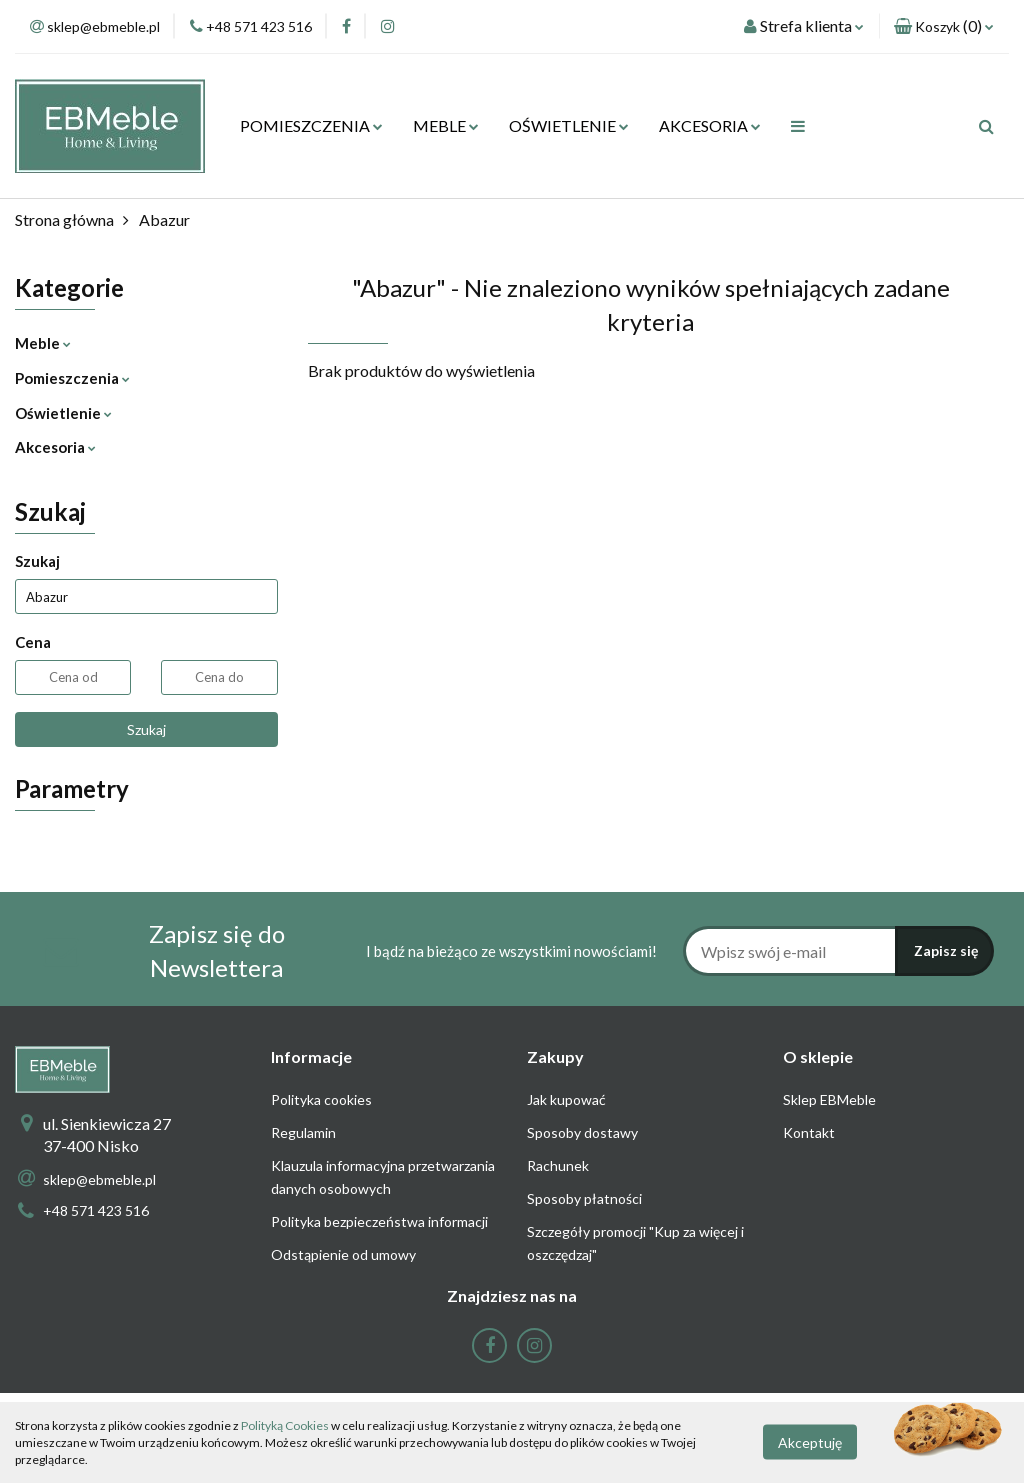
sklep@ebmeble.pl (99, 1179)
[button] (944, 26)
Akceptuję (810, 1442)
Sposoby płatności (584, 1198)
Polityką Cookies (285, 1425)
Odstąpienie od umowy (343, 1254)
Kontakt (809, 1132)
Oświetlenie (63, 413)
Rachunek (558, 1165)
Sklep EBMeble (829, 1099)
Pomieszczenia (72, 378)
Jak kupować (566, 1099)
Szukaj (146, 729)
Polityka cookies (321, 1099)
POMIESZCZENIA (311, 125)
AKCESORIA (710, 125)
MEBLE (446, 125)
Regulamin (303, 1132)
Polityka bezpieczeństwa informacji (379, 1221)
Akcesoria (55, 447)
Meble (43, 343)
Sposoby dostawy (582, 1132)
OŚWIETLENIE (569, 125)
